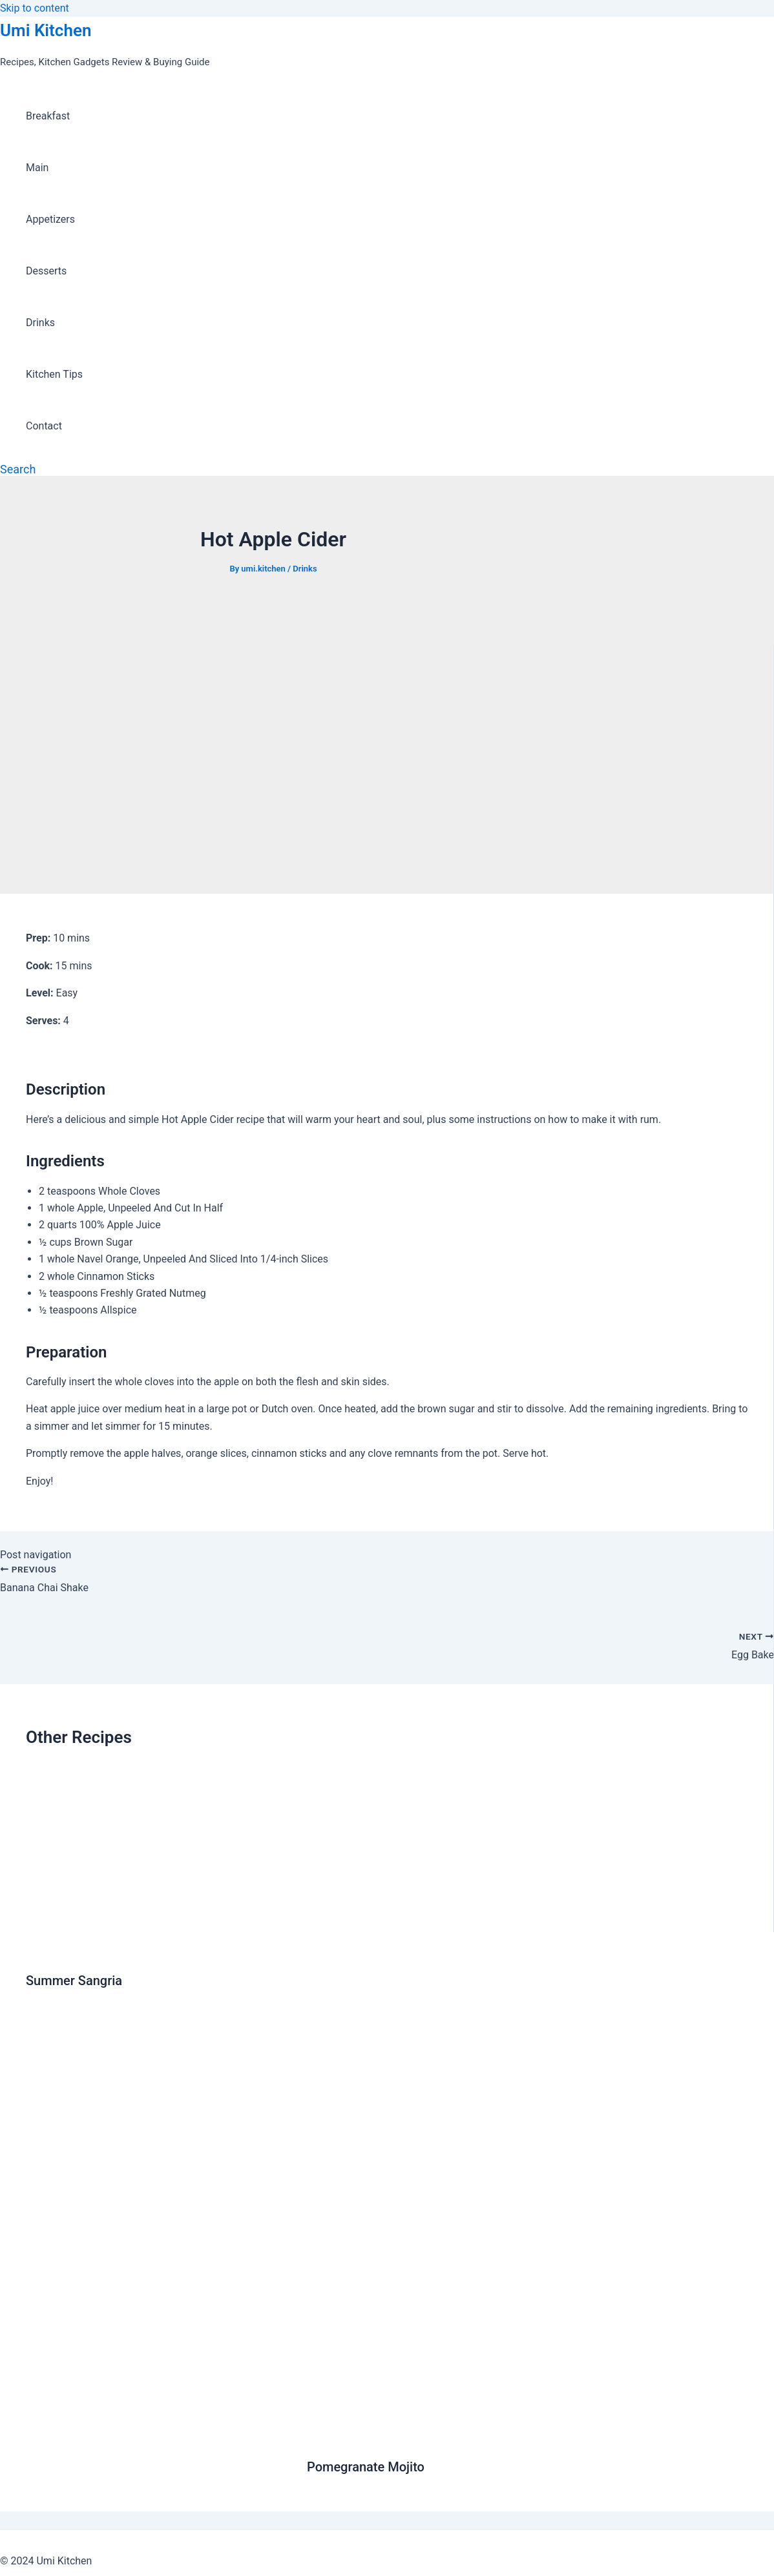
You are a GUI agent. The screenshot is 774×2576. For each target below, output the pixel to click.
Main (37, 167)
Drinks (40, 322)
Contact (44, 426)
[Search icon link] (18, 469)
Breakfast (48, 116)
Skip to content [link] (34, 8)
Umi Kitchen (45, 30)
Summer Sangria (74, 1980)
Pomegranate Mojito (365, 2467)
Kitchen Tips (54, 374)
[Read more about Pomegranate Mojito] (527, 2435)
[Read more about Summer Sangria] (158, 1949)
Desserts (46, 271)
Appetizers (50, 219)
